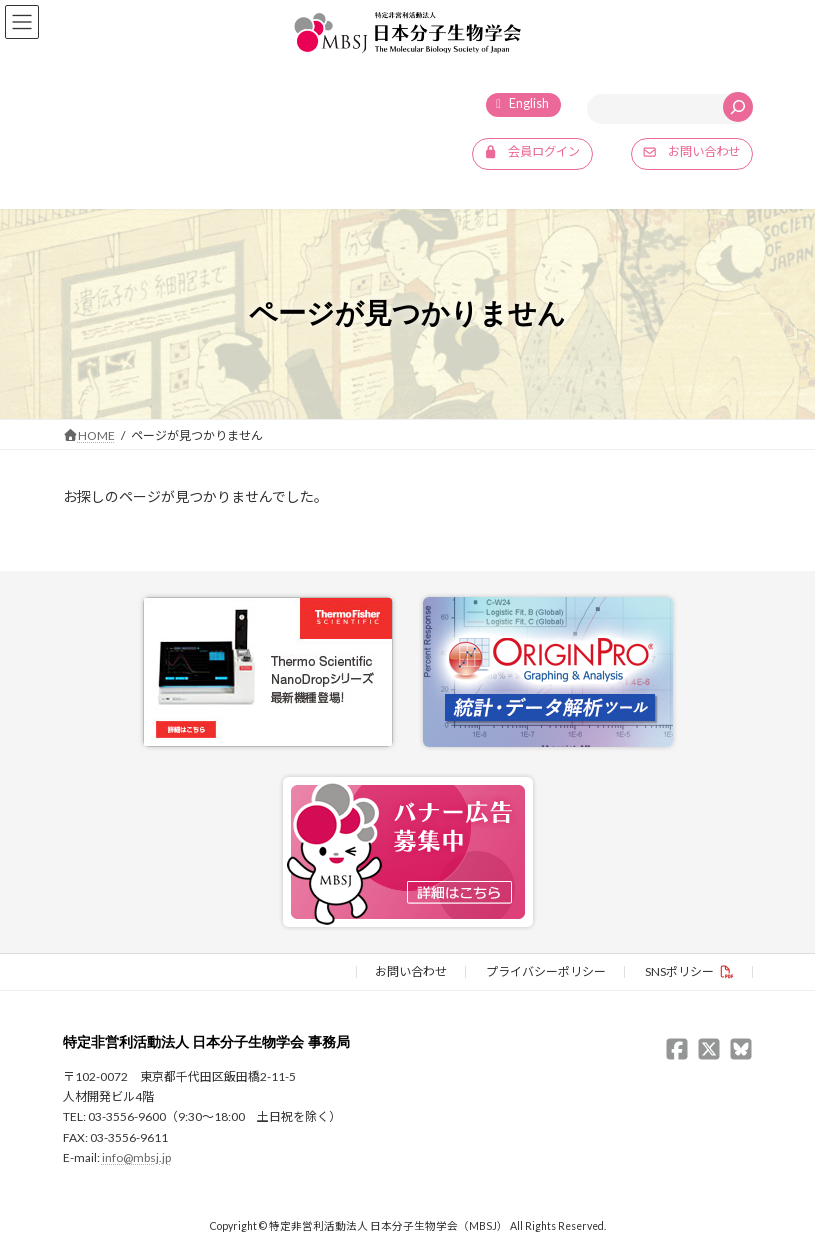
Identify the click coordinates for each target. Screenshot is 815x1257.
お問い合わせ (411, 971)
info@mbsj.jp (136, 1158)
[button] (532, 154)
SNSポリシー (679, 971)
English (529, 103)
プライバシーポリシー (546, 971)
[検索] (738, 107)
